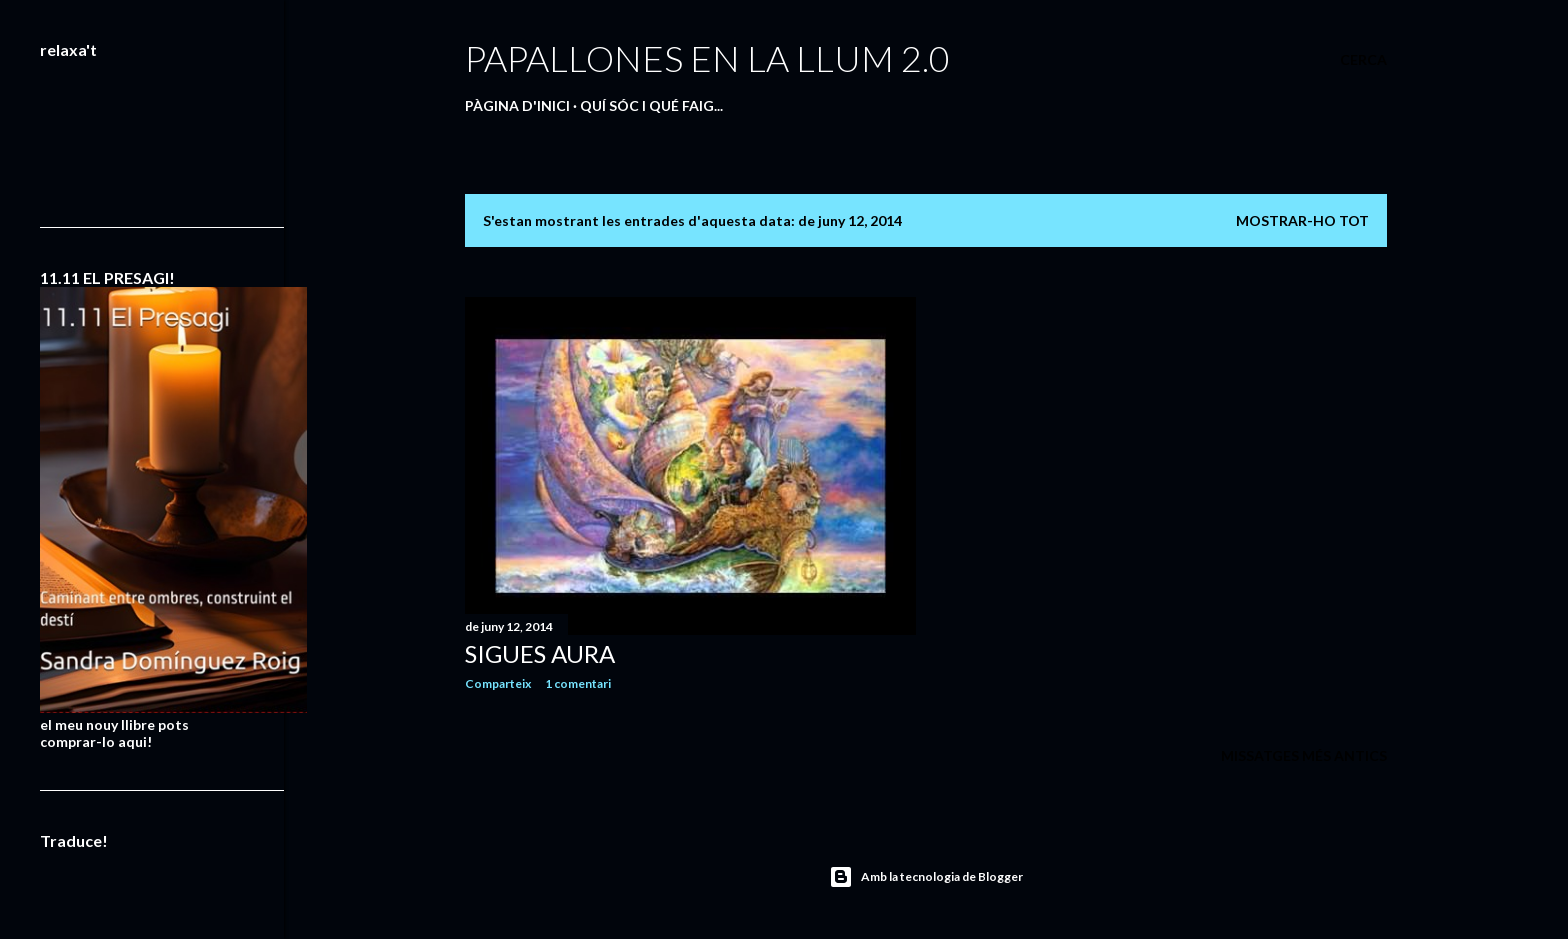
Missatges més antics (1304, 755)
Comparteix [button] (498, 683)
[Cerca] (1363, 60)
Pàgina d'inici (517, 105)
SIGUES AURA (540, 653)
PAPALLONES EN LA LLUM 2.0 (707, 58)
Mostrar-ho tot (1302, 220)
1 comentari (578, 683)
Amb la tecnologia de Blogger (926, 877)
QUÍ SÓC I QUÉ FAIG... (651, 105)
